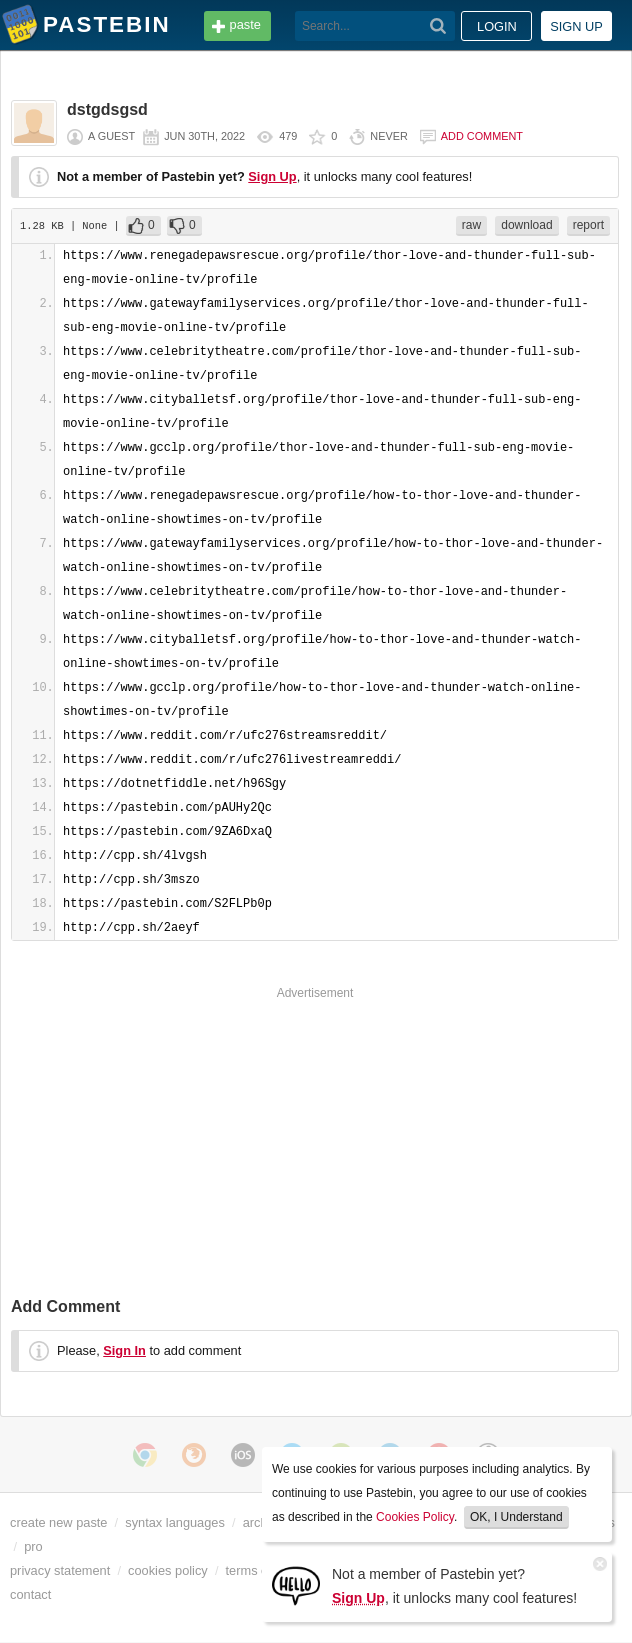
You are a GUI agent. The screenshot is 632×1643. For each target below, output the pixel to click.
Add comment (482, 136)
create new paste (58, 1522)
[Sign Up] (296, 1584)
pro (33, 1546)
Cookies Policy (415, 1517)
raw (471, 225)
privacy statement (60, 1570)
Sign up (576, 26)
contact (30, 1594)
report (588, 225)
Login (497, 26)
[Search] (438, 26)
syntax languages (175, 1522)
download (526, 225)
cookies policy (168, 1570)
